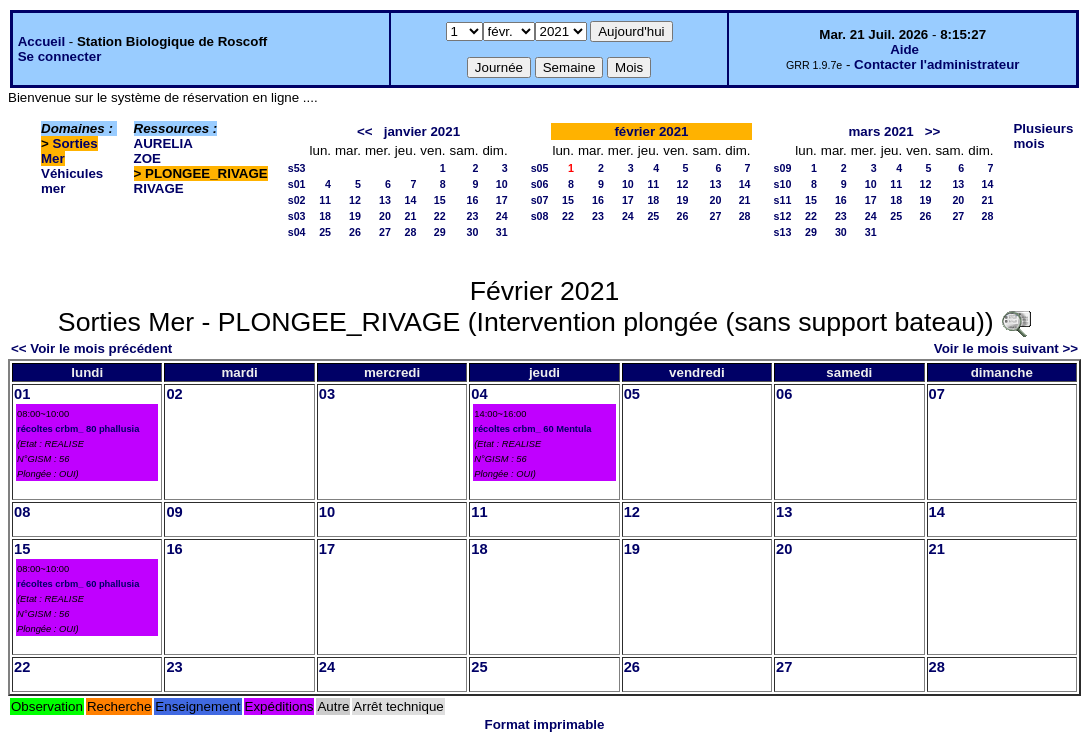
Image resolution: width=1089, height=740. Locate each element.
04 (479, 394)
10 (502, 184)
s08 (540, 216)
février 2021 (651, 131)
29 (440, 232)
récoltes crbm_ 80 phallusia (78, 429)
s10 (783, 184)
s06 (540, 184)
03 (327, 394)
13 (385, 200)
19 (355, 216)
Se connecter (60, 56)
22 (440, 216)
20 (385, 216)
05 (632, 394)
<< (365, 131)
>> (933, 131)
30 (473, 232)
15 (440, 200)
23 (473, 216)
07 (937, 394)
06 (784, 394)
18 (325, 216)
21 (411, 216)
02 (174, 394)
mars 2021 (880, 131)
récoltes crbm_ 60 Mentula (532, 429)
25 (325, 232)
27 (385, 232)
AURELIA (163, 143)
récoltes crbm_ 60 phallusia (78, 584)
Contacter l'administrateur (936, 64)
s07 (540, 200)
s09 (783, 168)
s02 (297, 200)
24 (502, 216)
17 (502, 200)
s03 (297, 216)
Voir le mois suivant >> (1006, 348)
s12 (783, 216)
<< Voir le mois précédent (91, 348)
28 (411, 232)
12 (355, 200)
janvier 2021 (422, 131)
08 (22, 512)
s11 (783, 200)
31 (502, 232)
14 (411, 200)
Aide (904, 49)
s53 (297, 168)
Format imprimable (545, 724)
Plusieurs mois (1043, 136)
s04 (297, 232)
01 (22, 394)
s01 (297, 184)
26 (355, 232)
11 (325, 200)
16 (473, 200)
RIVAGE (159, 188)
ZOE (147, 158)
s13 (783, 232)
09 (174, 512)
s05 (540, 168)
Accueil (41, 41)
